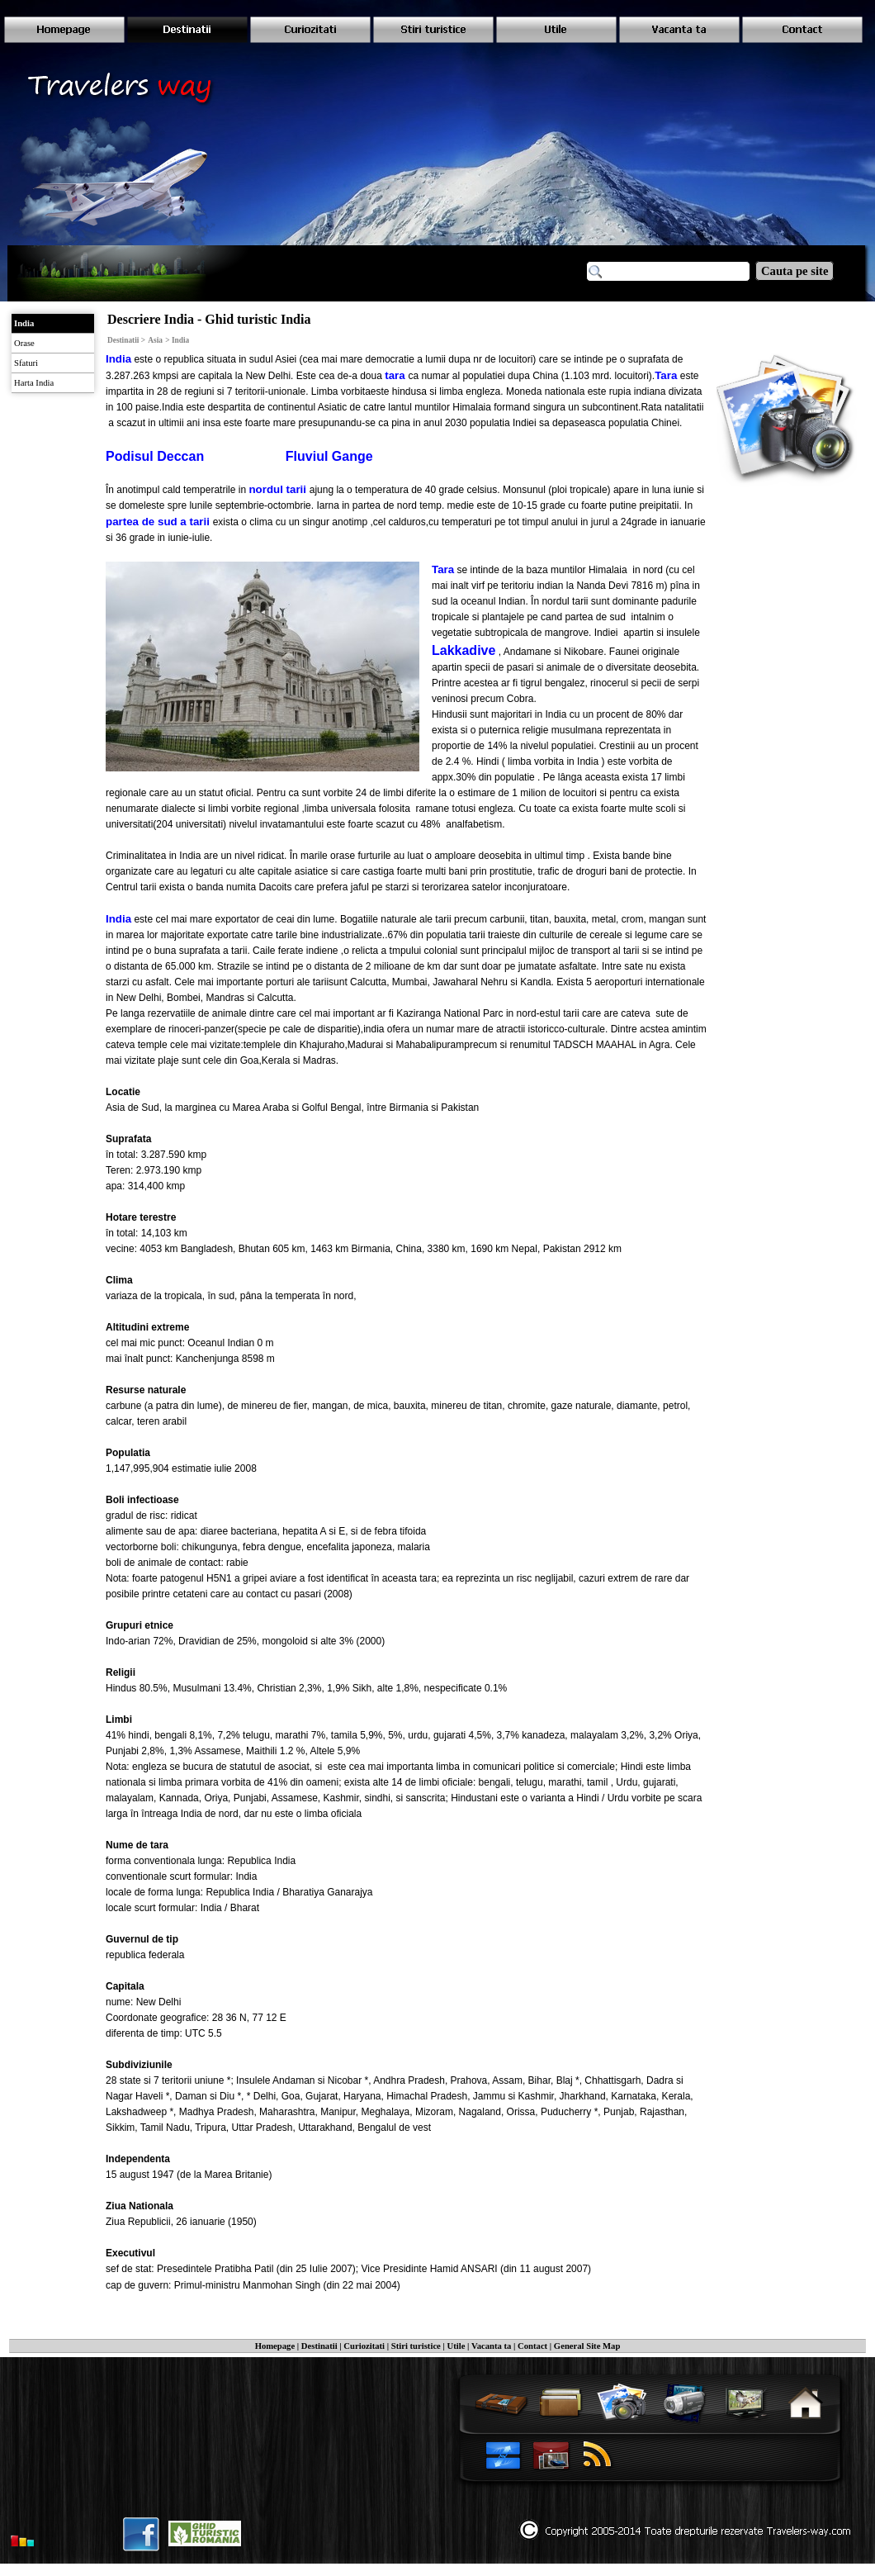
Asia (155, 340)
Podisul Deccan (155, 456)
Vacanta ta (491, 2346)
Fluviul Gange (329, 456)
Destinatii (319, 2346)
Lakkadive (463, 650)
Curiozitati (364, 2346)
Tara (666, 375)
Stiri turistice (416, 2346)
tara (396, 375)
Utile (456, 2346)
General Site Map (587, 2346)
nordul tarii (278, 489)
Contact (532, 2346)
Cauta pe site (794, 271)
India (118, 359)
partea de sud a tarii (159, 521)
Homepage (275, 2346)
